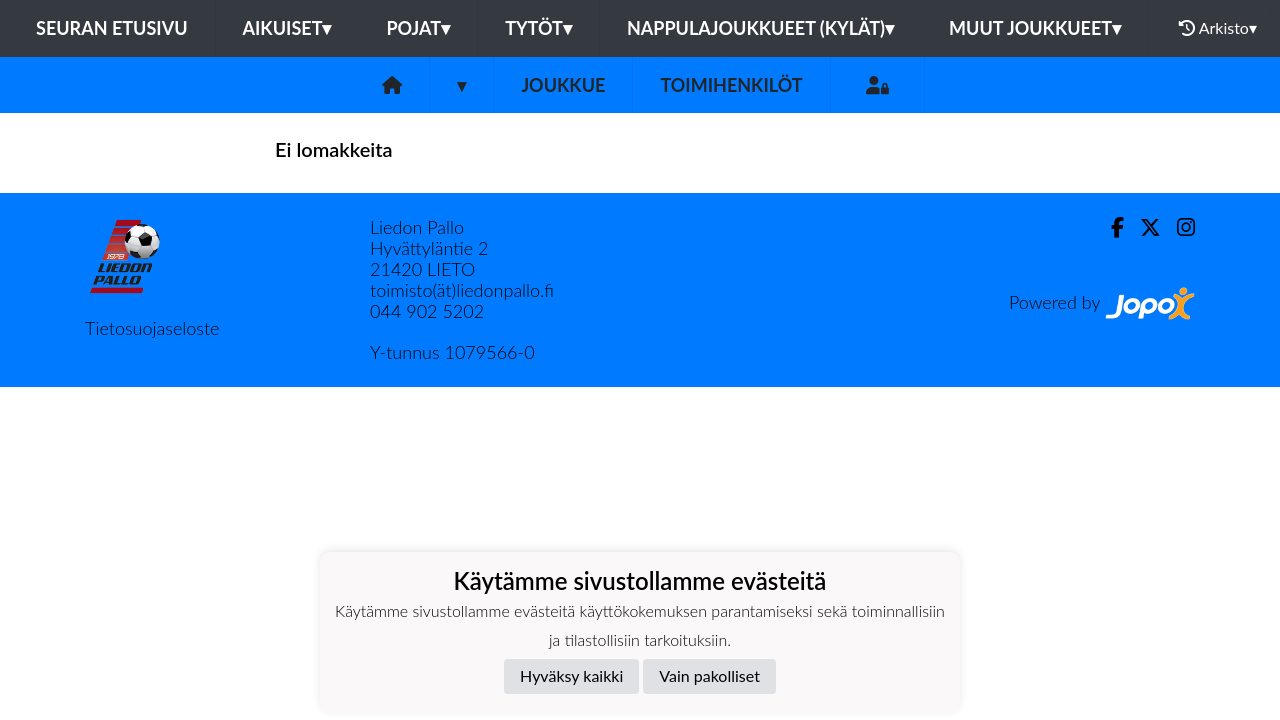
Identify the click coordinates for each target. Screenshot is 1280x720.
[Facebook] (1109, 227)
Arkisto (1218, 28)
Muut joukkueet (1035, 28)
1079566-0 (489, 352)
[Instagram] (1178, 227)
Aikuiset (287, 28)
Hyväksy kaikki (571, 675)
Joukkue (563, 85)
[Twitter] (1142, 227)
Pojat (418, 28)
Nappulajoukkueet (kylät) (760, 28)
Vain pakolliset (709, 675)
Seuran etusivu (112, 28)
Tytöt (538, 28)
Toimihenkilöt (731, 85)
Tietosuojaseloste (152, 328)
